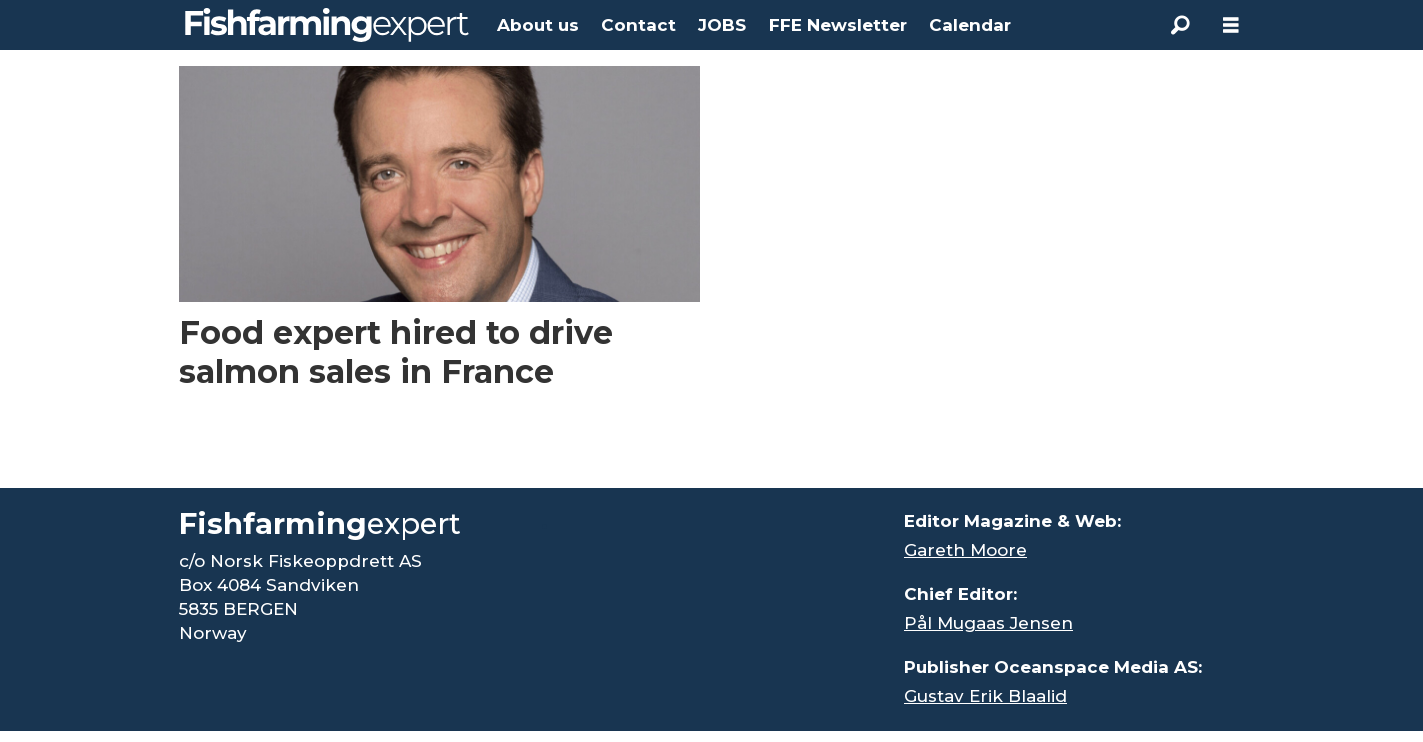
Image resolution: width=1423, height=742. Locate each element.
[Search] (1181, 25)
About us (538, 25)
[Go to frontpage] (327, 25)
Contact (638, 25)
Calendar (970, 25)
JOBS (722, 25)
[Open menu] (1231, 25)
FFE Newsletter (838, 25)
